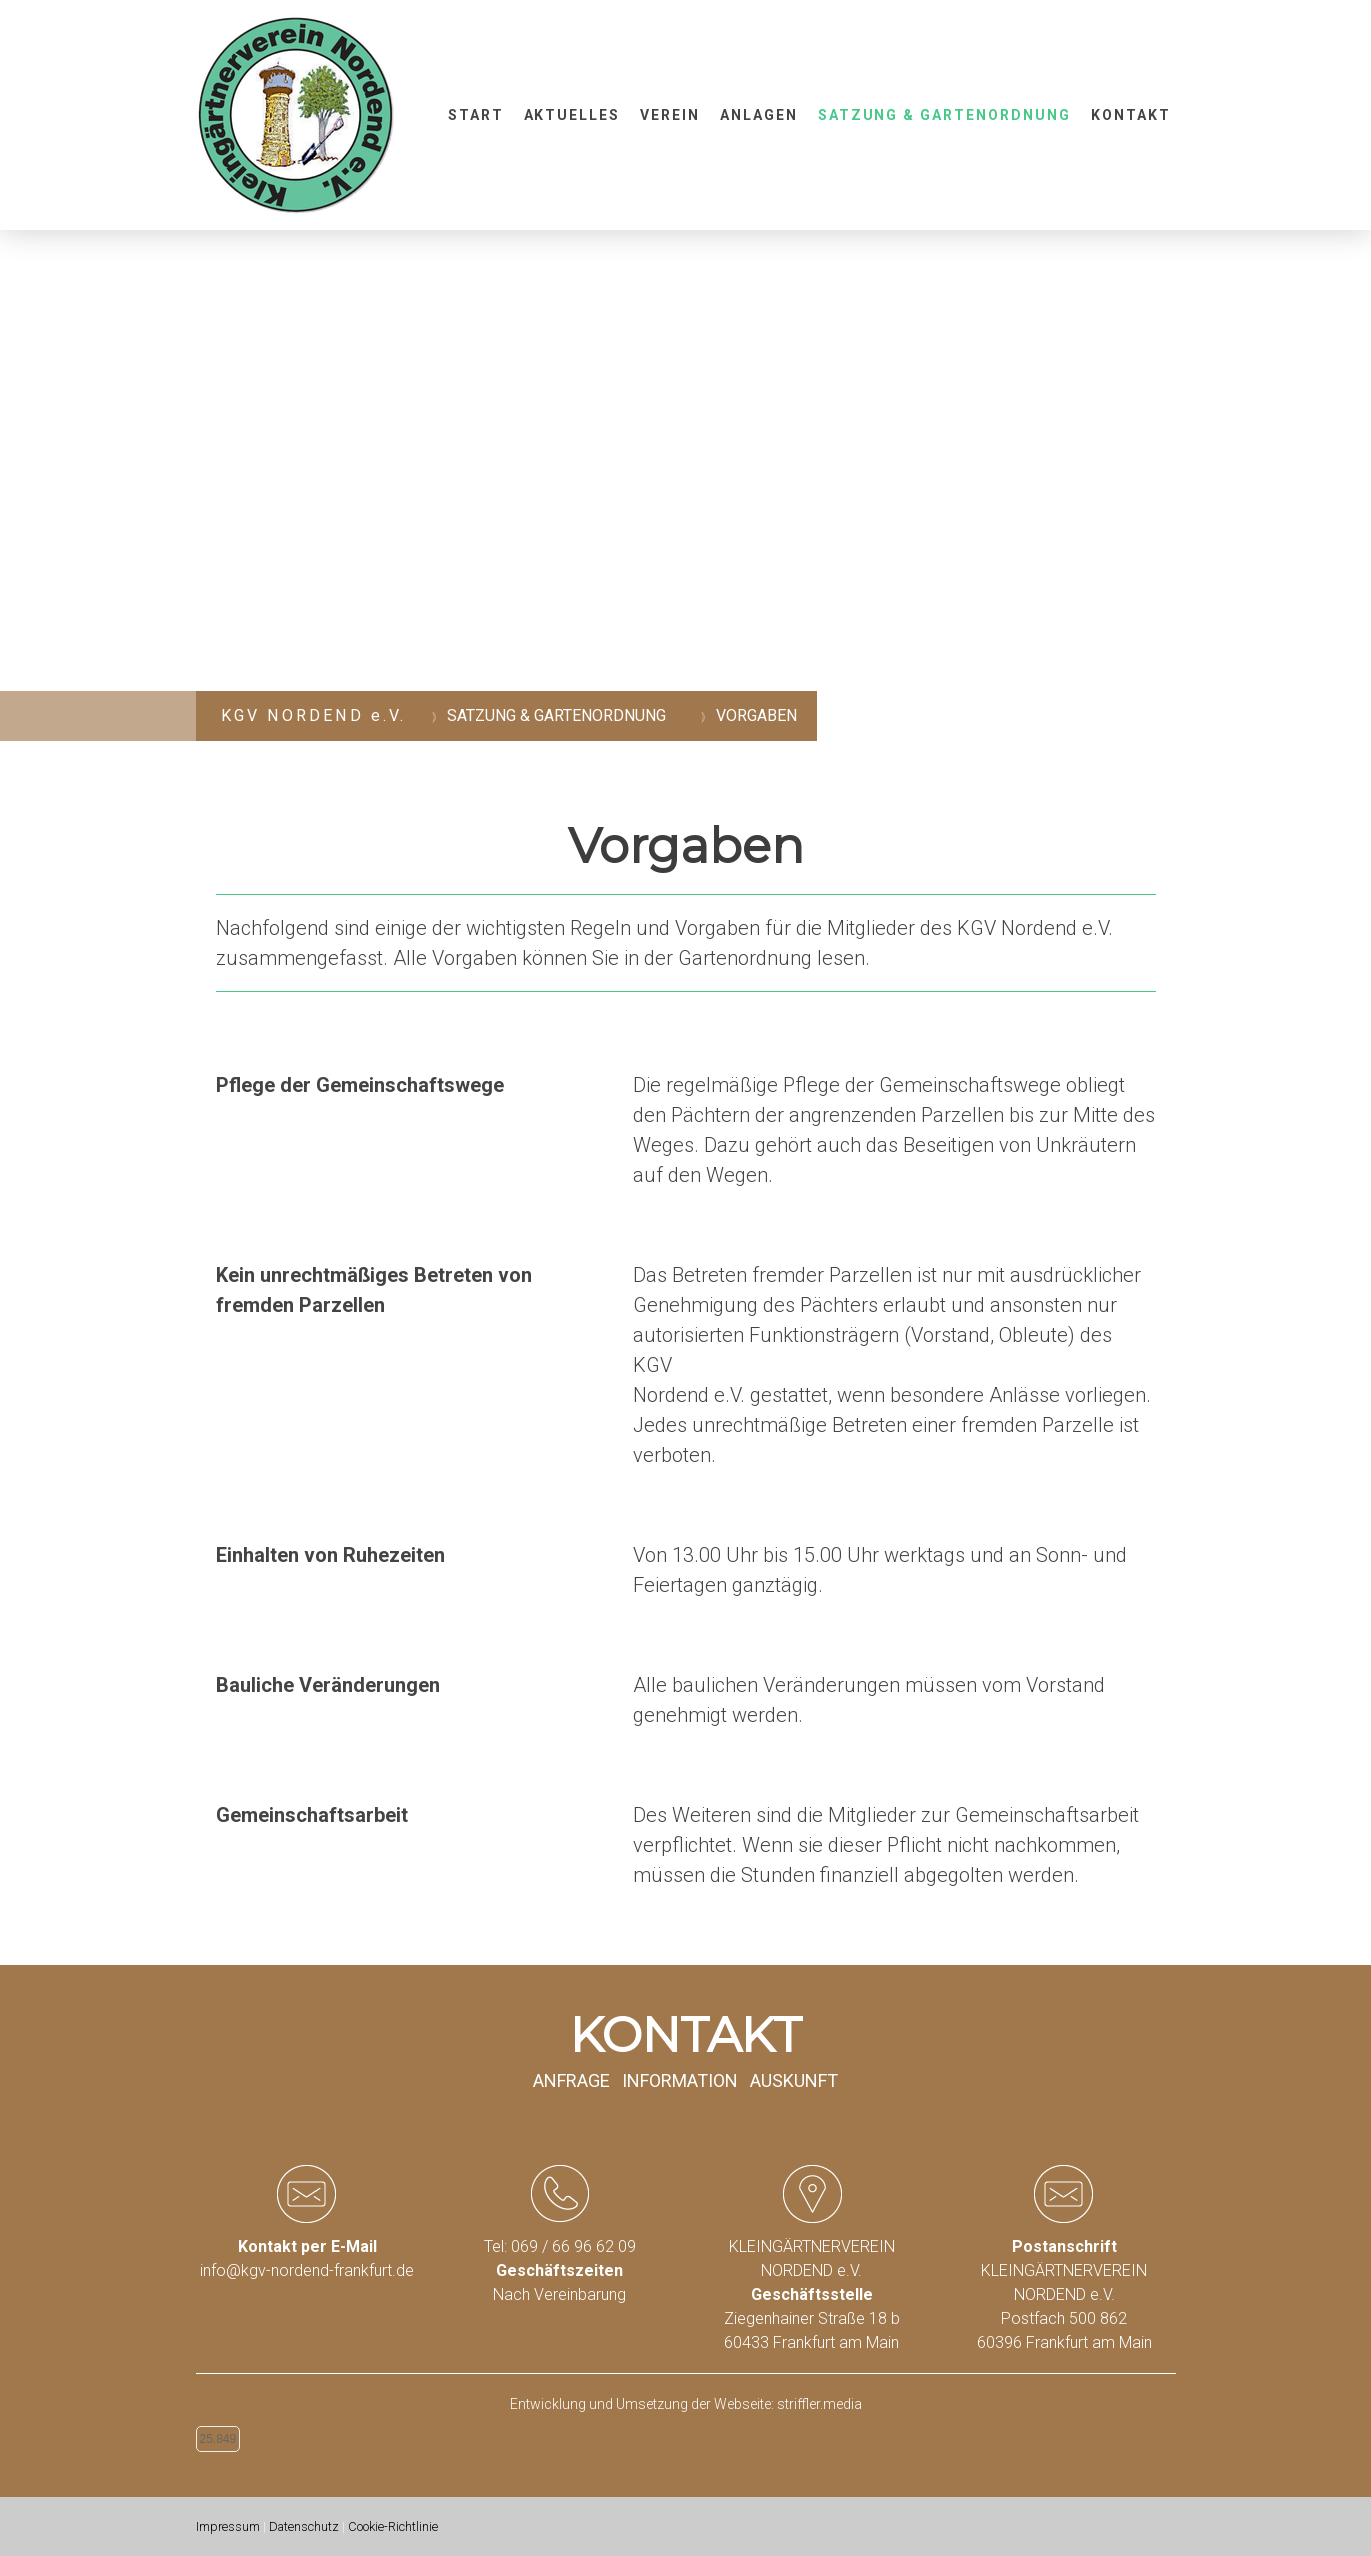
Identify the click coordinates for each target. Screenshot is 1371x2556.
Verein (670, 115)
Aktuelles (572, 115)
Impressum (228, 2526)
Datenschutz (304, 2526)
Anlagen (759, 115)
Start (476, 115)
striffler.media (819, 2404)
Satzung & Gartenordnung (944, 115)
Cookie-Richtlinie (393, 2526)
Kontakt (1131, 115)
